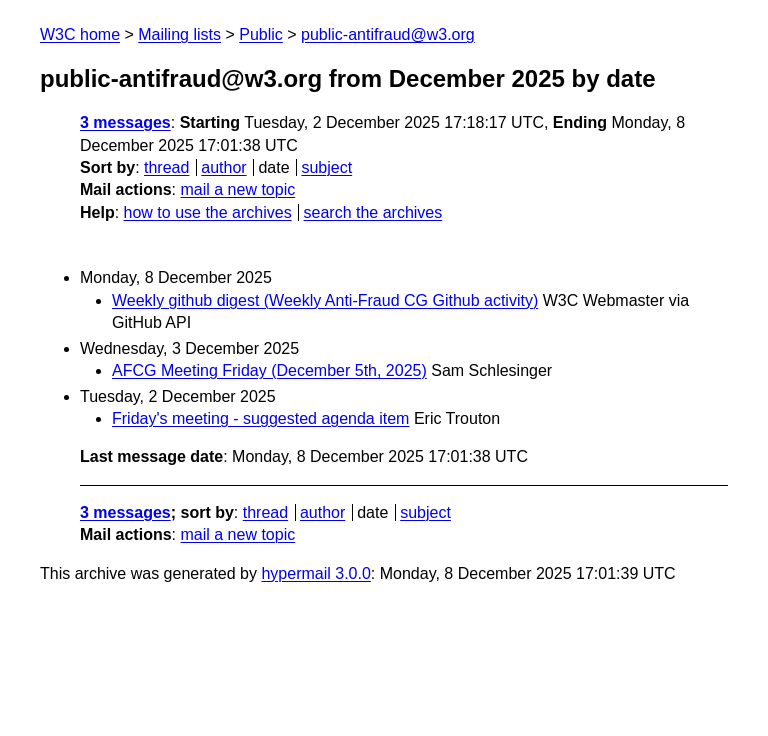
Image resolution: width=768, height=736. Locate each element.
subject (326, 167)
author (223, 167)
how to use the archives (208, 212)
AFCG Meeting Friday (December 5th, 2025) (269, 370)
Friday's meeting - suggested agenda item (260, 418)
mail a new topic (237, 189)
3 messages (125, 122)
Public (261, 34)
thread (166, 167)
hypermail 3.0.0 (315, 573)
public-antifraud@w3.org (388, 34)
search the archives (373, 212)
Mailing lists (179, 34)
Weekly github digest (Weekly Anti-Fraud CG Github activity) (325, 300)
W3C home (80, 34)
